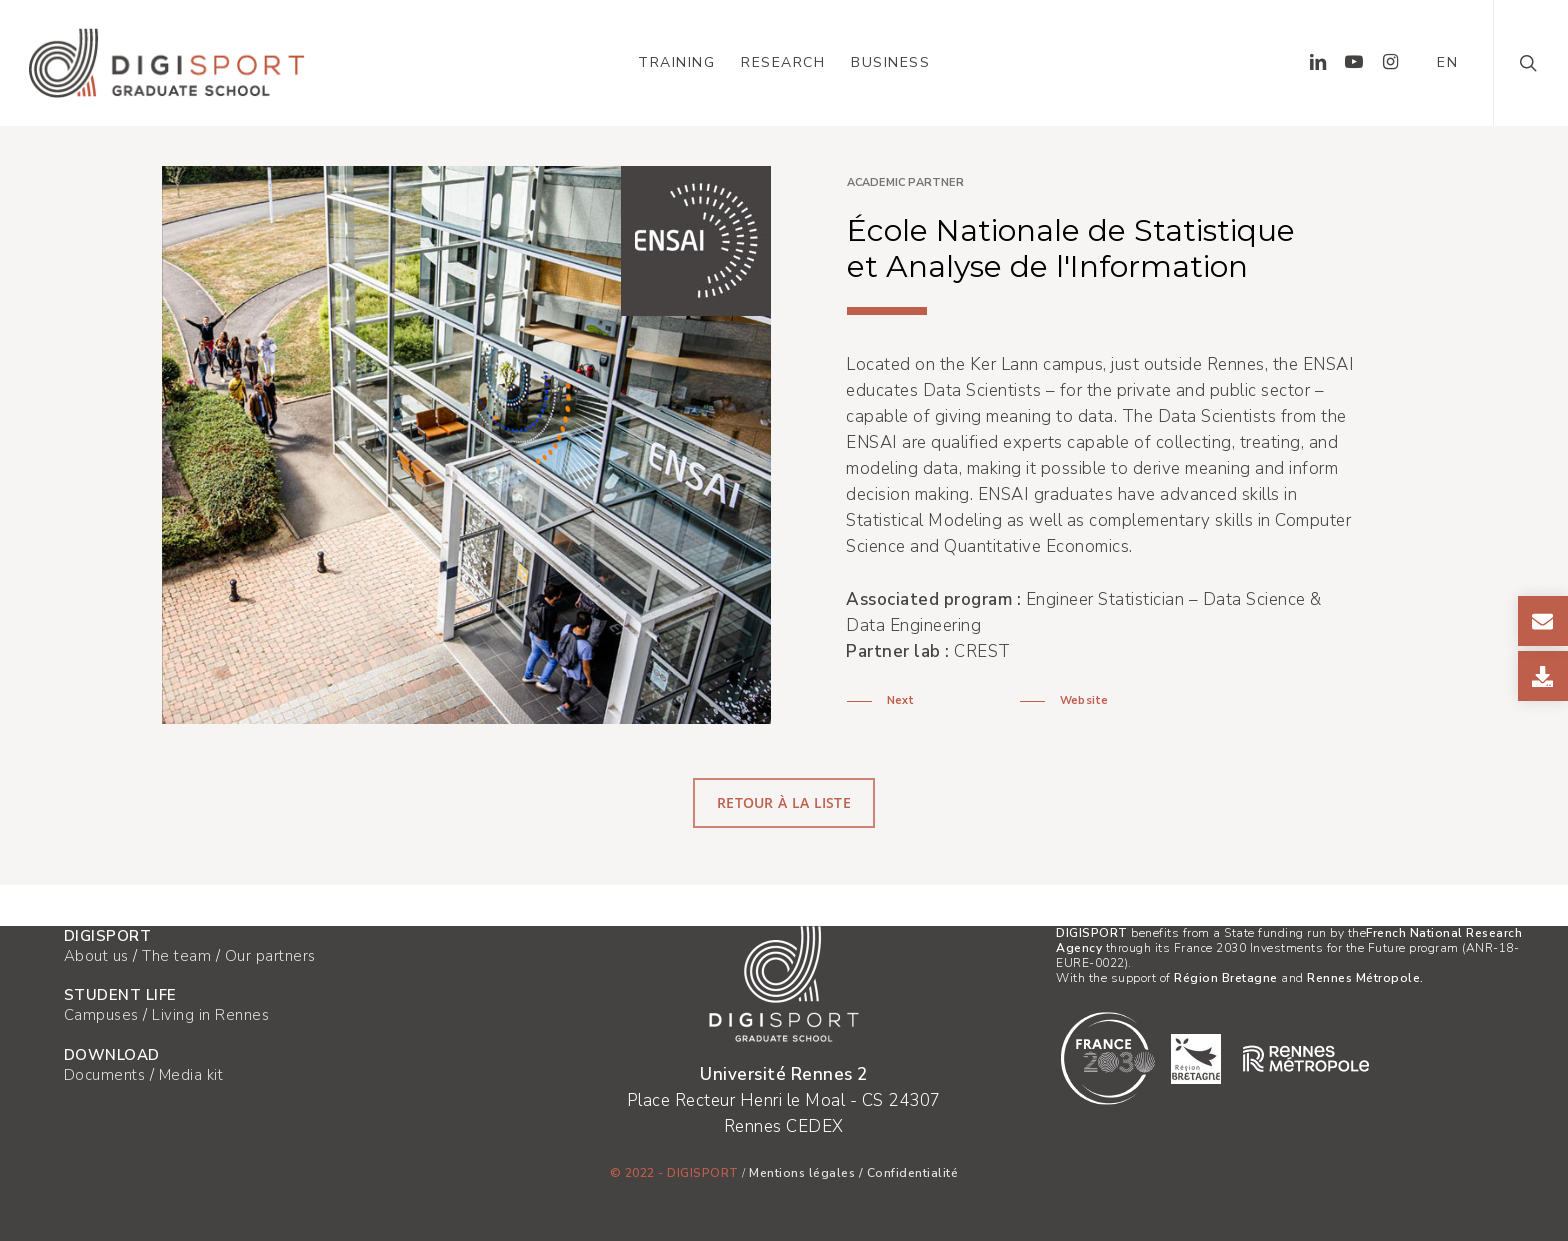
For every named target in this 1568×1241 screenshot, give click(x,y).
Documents (105, 1075)
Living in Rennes (210, 1015)
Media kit (191, 1075)
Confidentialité (913, 1173)
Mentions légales (802, 1173)
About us (96, 956)
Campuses (101, 1015)
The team (176, 956)
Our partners (270, 956)
